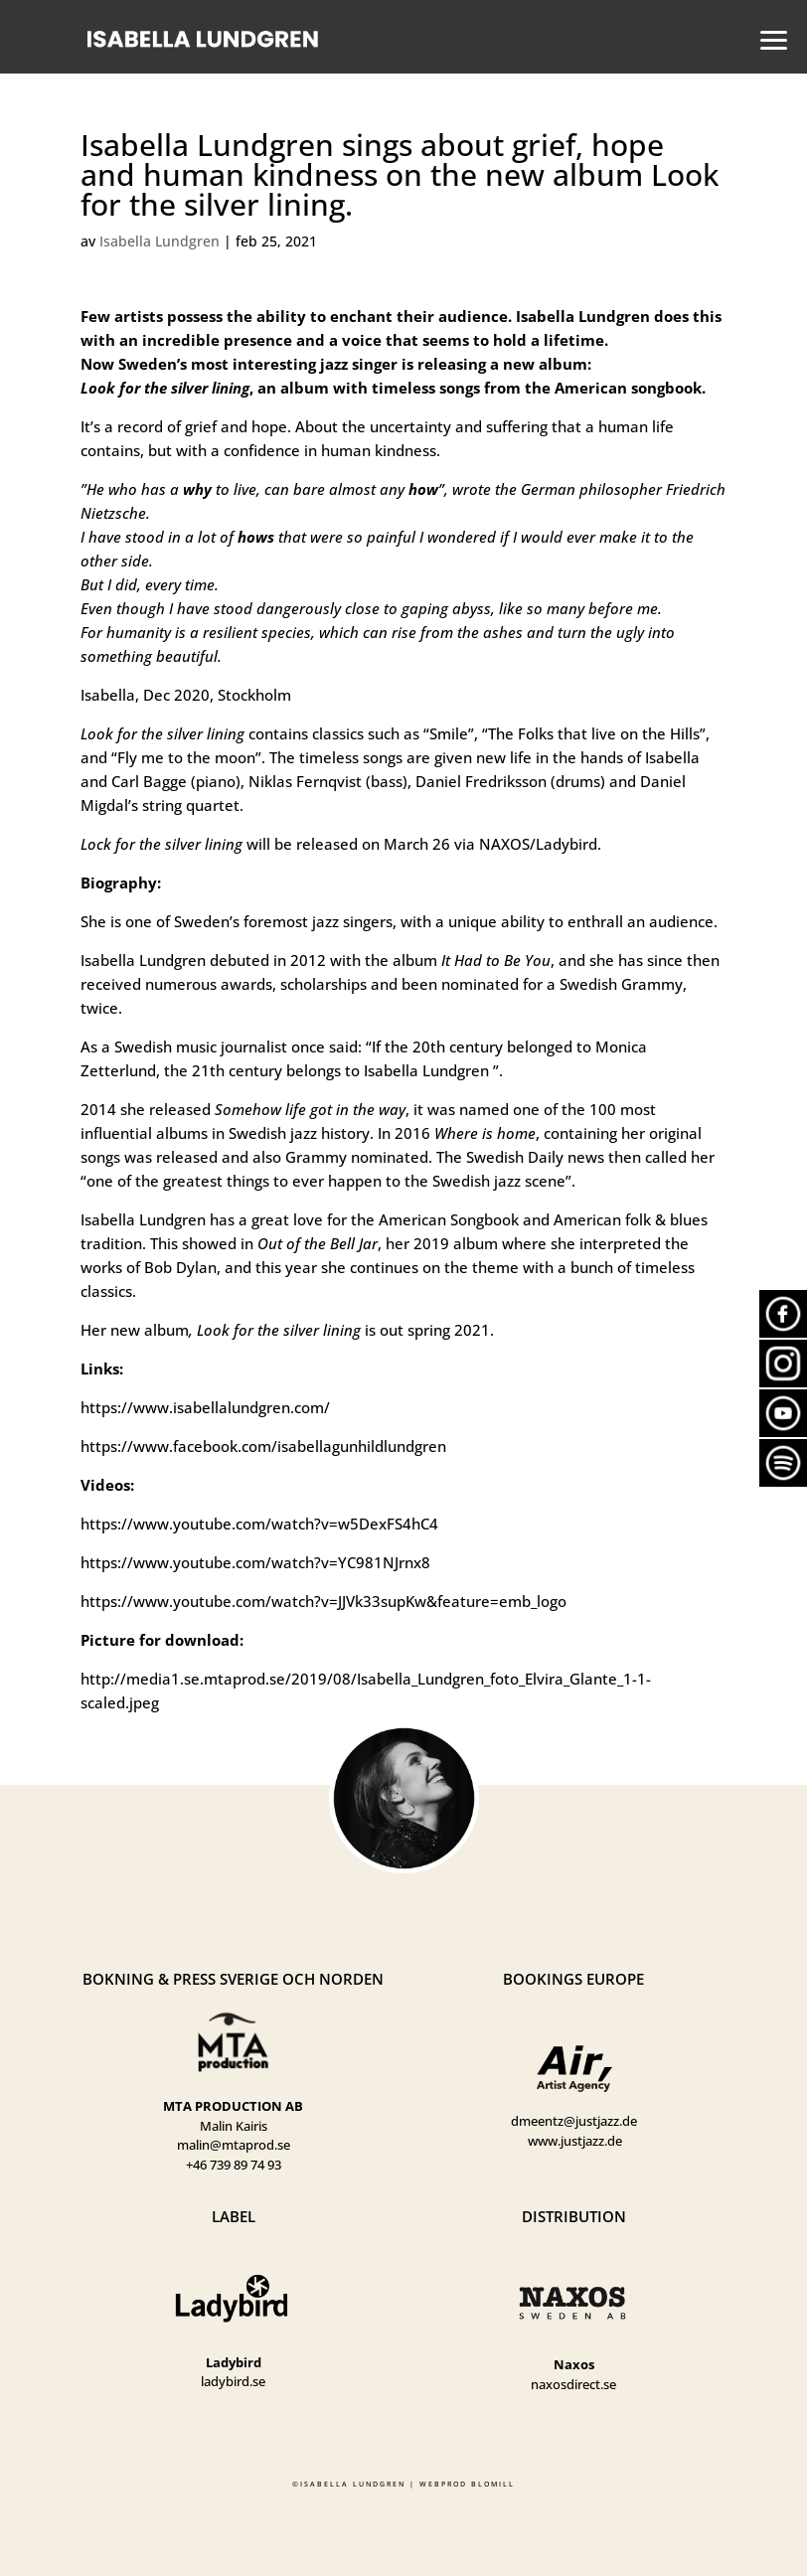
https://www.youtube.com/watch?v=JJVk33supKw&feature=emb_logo (323, 1601)
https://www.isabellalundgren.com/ (205, 1407)
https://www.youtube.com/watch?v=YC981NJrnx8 (255, 1562)
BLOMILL (493, 2484)
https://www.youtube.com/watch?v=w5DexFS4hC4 (259, 1523)
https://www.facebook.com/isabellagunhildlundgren (263, 1446)
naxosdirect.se (573, 2384)
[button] (768, 38)
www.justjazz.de (575, 2141)
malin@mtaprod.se (233, 2145)
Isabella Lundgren (159, 241)
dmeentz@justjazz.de (574, 2121)
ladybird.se (233, 2381)
